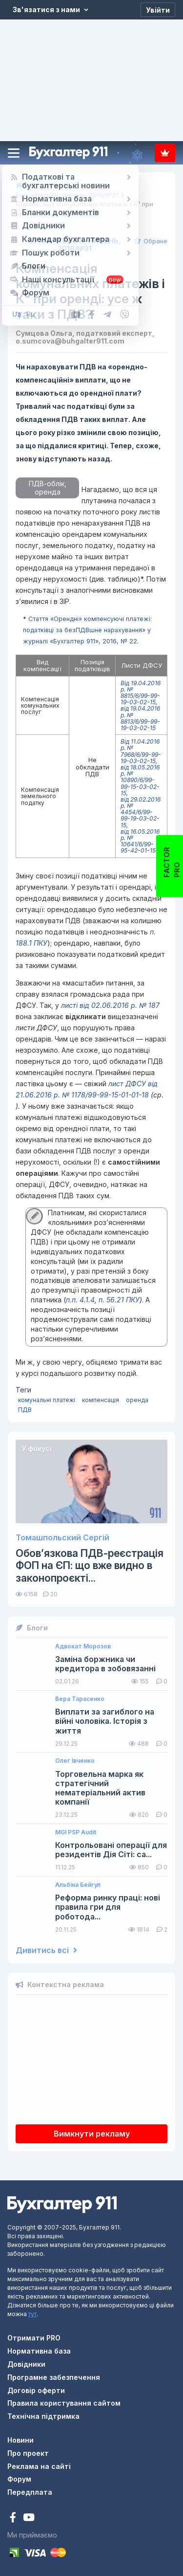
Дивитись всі (46, 1950)
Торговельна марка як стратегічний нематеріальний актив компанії (100, 1788)
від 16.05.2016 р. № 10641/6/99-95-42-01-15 (140, 841)
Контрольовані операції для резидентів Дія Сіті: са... (111, 1850)
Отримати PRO (34, 2338)
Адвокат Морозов (83, 1646)
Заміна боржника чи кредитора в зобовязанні (105, 1664)
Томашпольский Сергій (62, 1537)
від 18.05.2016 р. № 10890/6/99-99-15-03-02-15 (140, 780)
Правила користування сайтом (64, 2403)
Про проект (28, 2453)
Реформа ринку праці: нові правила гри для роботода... (107, 1907)
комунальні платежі (46, 1400)
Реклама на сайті (39, 2466)
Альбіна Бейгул (78, 1885)
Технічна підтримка (43, 2416)
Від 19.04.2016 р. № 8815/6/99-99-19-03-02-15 (141, 692)
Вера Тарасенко (79, 1699)
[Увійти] (158, 9)
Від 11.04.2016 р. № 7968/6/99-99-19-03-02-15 (141, 751)
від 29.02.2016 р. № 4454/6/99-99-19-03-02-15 (141, 812)
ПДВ (25, 1409)
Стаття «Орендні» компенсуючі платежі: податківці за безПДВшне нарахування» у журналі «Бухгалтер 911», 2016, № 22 (87, 630)
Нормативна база (39, 2351)
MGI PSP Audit (75, 1832)
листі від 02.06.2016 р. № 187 (110, 1005)
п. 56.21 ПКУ (119, 1300)
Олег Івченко (75, 1760)
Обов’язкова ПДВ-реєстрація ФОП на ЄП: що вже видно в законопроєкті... (89, 1565)
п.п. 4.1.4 (80, 1300)
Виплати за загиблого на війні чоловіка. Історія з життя (104, 1721)
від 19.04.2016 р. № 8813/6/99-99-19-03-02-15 (140, 718)
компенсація (100, 1400)
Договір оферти (36, 2390)
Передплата (165, 152)
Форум (19, 2479)
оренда (137, 1400)
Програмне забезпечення (53, 2377)
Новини (20, 2440)
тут (32, 2314)
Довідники (26, 2364)
